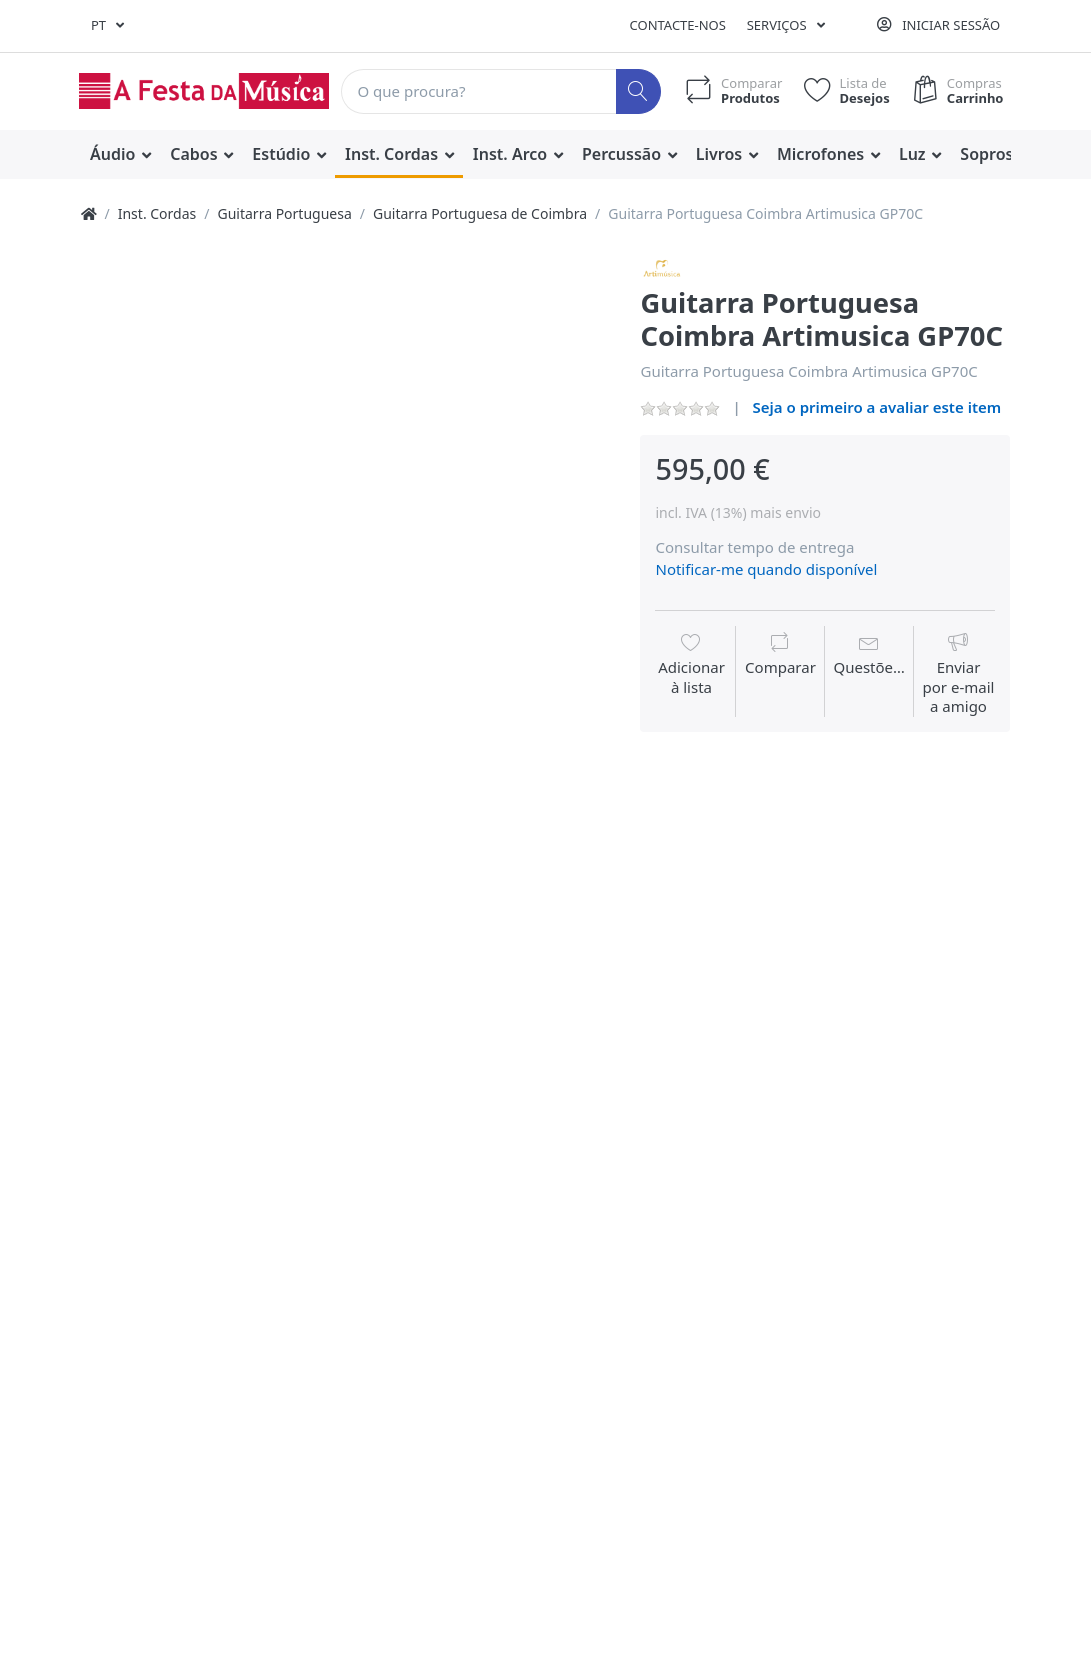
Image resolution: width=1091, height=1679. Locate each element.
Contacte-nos (678, 25)
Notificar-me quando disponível (766, 569)
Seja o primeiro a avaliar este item (877, 407)
